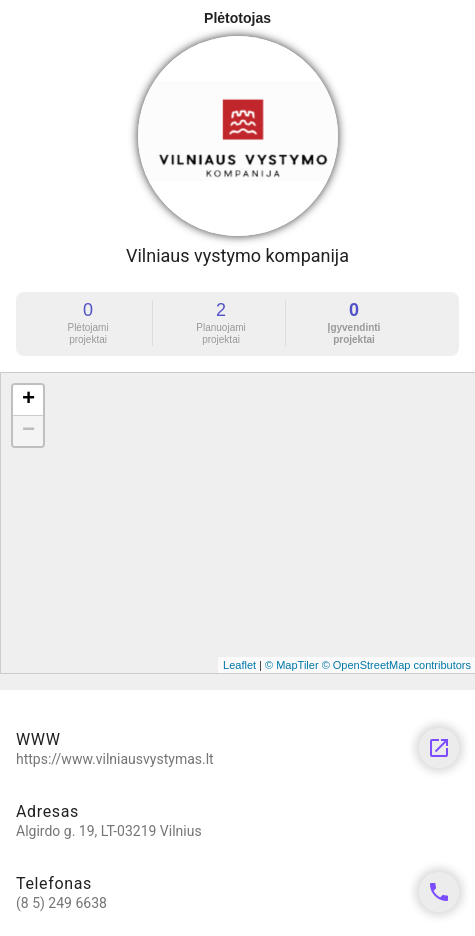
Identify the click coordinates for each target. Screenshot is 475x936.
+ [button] (28, 400)
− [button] (28, 431)
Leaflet (239, 665)
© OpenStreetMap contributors (396, 665)
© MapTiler (292, 665)
